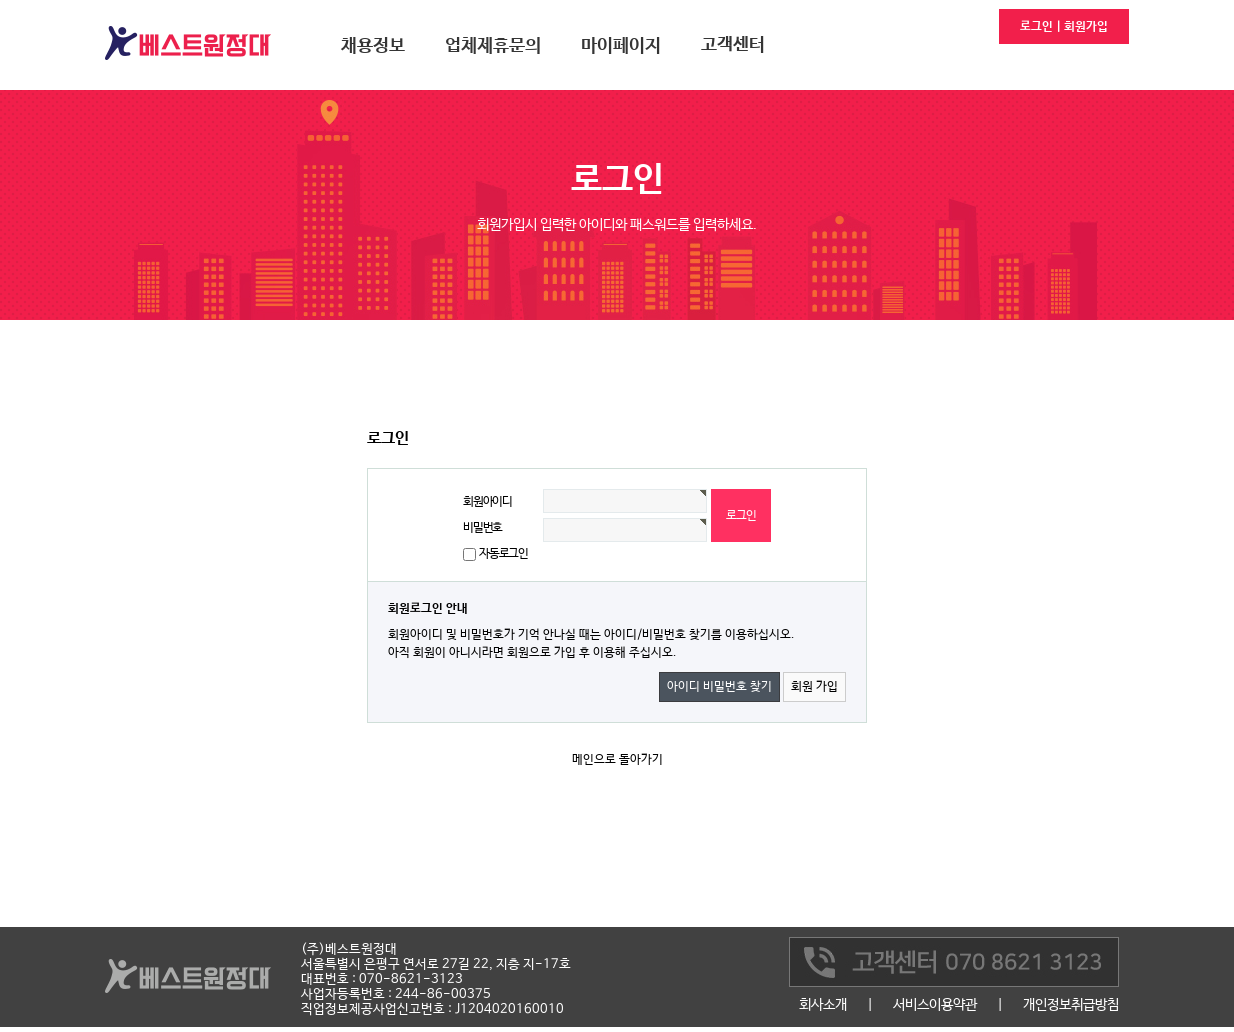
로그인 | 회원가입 (1064, 27)
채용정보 (373, 46)
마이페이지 (621, 46)
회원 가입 (814, 687)
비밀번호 (482, 528)
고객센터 (733, 45)
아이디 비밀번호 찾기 (719, 687)
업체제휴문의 (493, 46)
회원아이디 (487, 502)
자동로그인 (503, 554)
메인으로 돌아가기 (617, 760)
